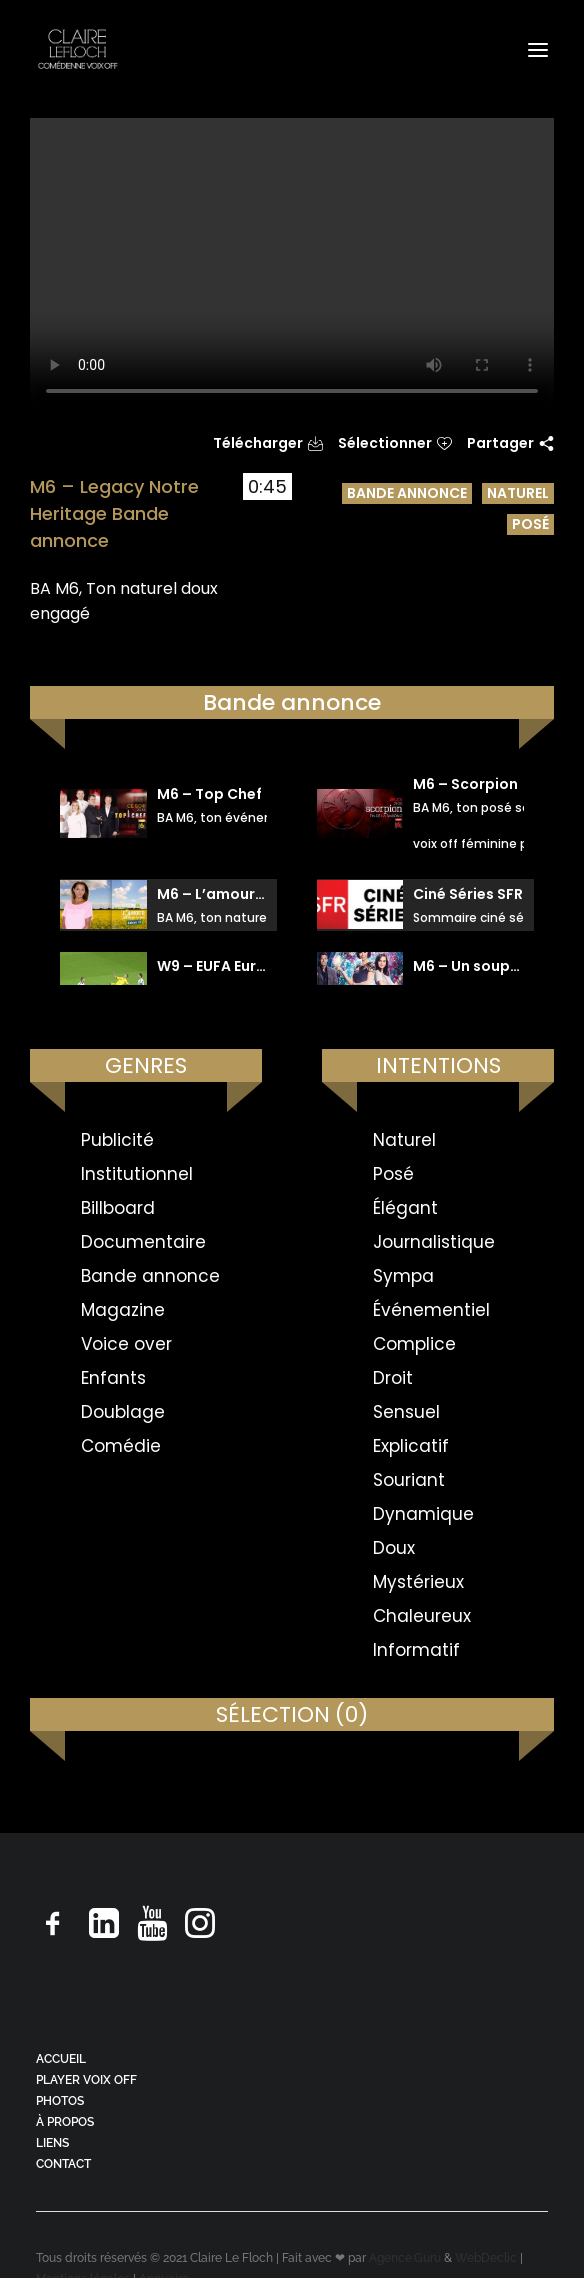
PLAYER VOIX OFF (86, 2080)
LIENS (52, 2143)
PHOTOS (60, 2101)
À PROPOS (65, 2122)
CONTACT (63, 2164)
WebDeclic (486, 2258)
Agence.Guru (405, 2258)
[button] (538, 49)
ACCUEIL (61, 2059)
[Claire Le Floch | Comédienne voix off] (77, 49)
